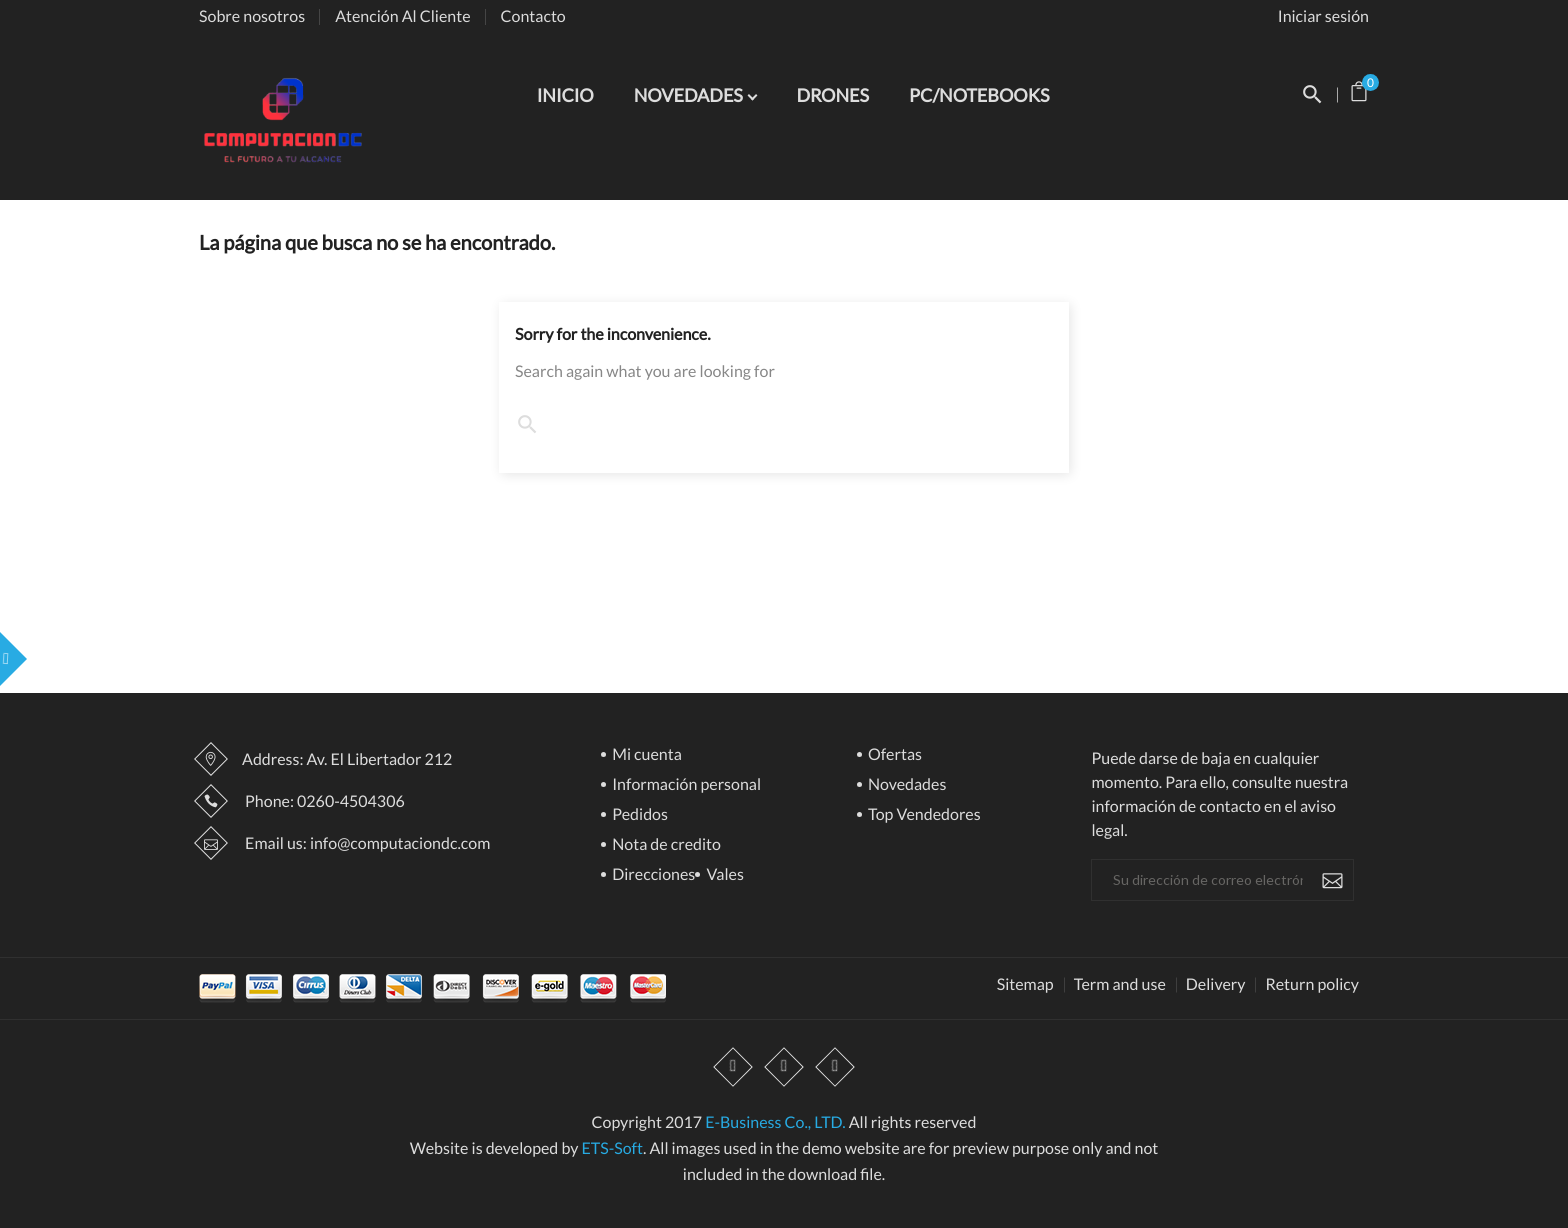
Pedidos (638, 815)
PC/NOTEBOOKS (979, 95)
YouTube (784, 1068)
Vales (723, 875)
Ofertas (893, 755)
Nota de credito (665, 845)
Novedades (906, 785)
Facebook (733, 1068)
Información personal (685, 785)
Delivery (1216, 985)
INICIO (565, 95)
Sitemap (1025, 985)
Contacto (533, 16)
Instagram (835, 1068)
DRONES (832, 95)
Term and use (1120, 985)
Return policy (1312, 985)
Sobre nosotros (252, 16)
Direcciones (652, 875)
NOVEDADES (690, 95)
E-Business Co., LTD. (775, 1122)
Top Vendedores (923, 815)
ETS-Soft (612, 1148)
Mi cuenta (645, 755)
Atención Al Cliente (402, 16)
